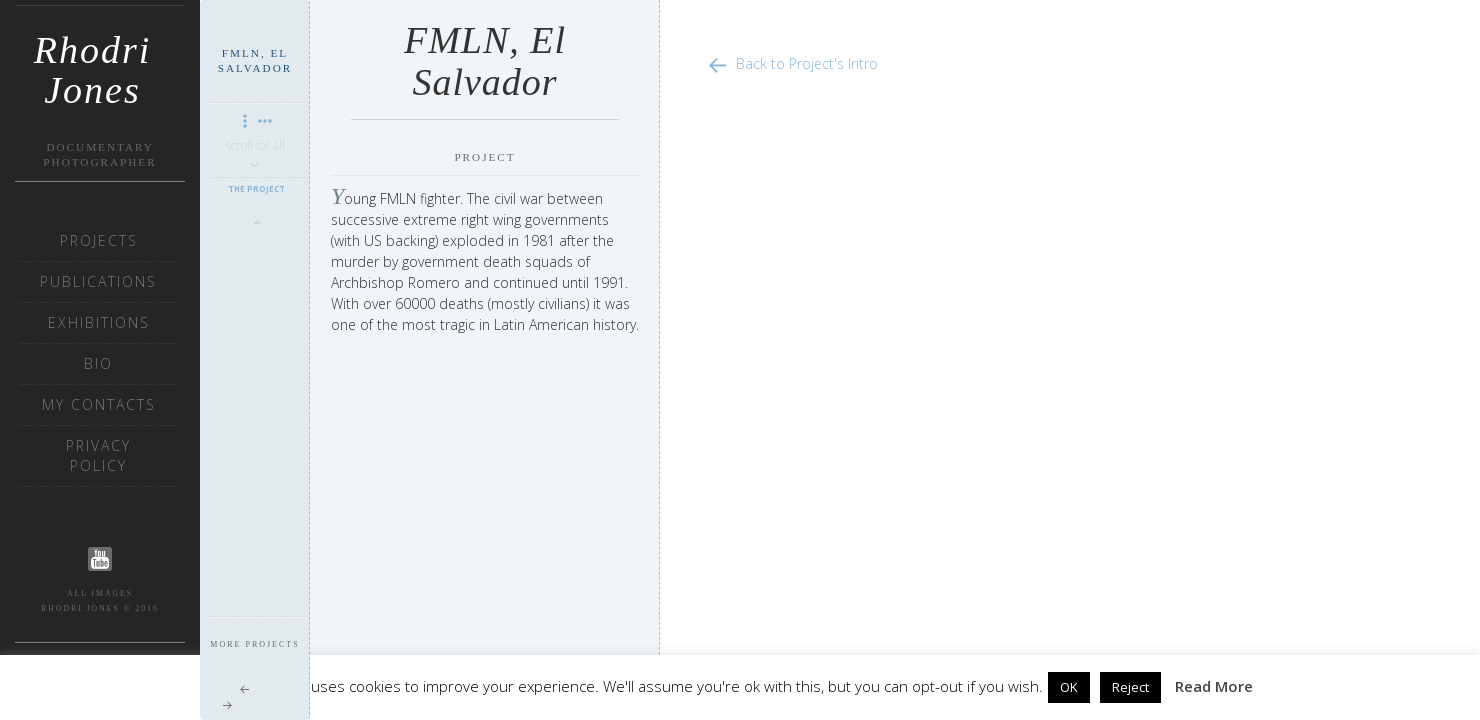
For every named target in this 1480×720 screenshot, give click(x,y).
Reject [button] (1130, 687)
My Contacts (99, 404)
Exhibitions (99, 322)
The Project (256, 188)
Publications (98, 281)
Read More (1214, 686)
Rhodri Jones (93, 57)
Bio (98, 363)
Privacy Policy (98, 455)
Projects (99, 240)
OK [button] (1069, 687)
